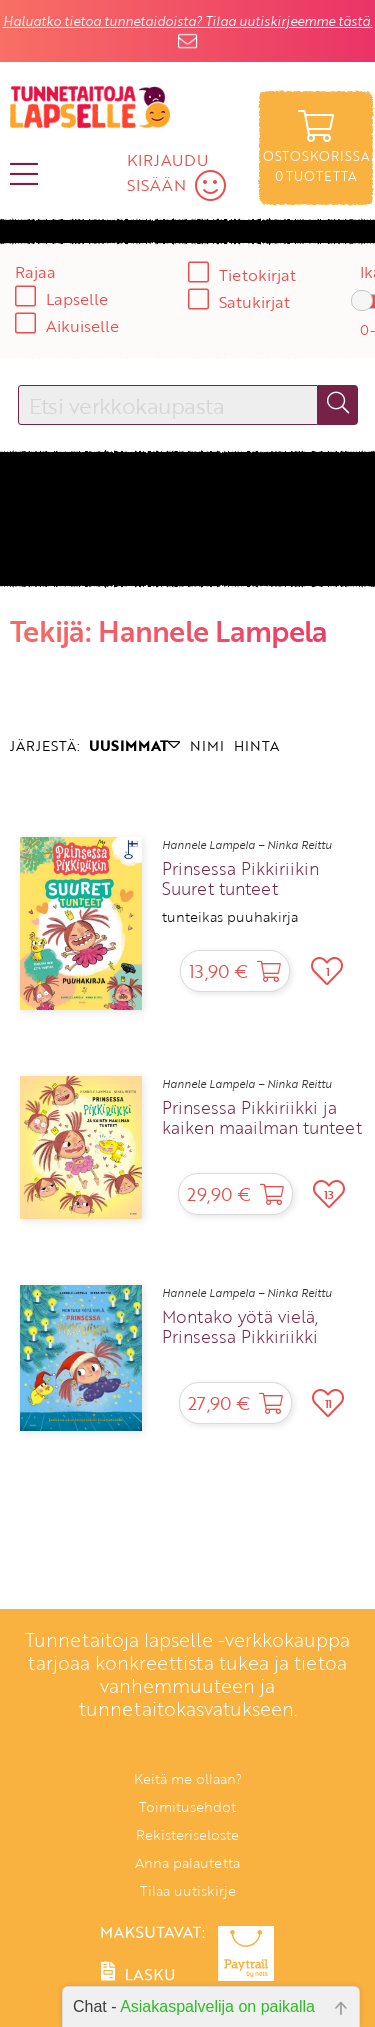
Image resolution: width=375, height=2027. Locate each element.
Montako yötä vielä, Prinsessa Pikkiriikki (240, 1327)
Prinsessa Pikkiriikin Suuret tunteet (240, 879)
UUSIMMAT (134, 745)
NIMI (207, 745)
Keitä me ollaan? (188, 1778)
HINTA (256, 745)
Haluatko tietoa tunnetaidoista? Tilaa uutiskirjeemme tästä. (188, 21)
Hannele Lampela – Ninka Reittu (247, 845)
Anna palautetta (187, 1862)
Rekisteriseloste (187, 1834)
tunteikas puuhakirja (230, 917)
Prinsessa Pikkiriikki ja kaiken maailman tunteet (262, 1118)
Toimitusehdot (187, 1806)
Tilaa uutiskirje (188, 1890)
